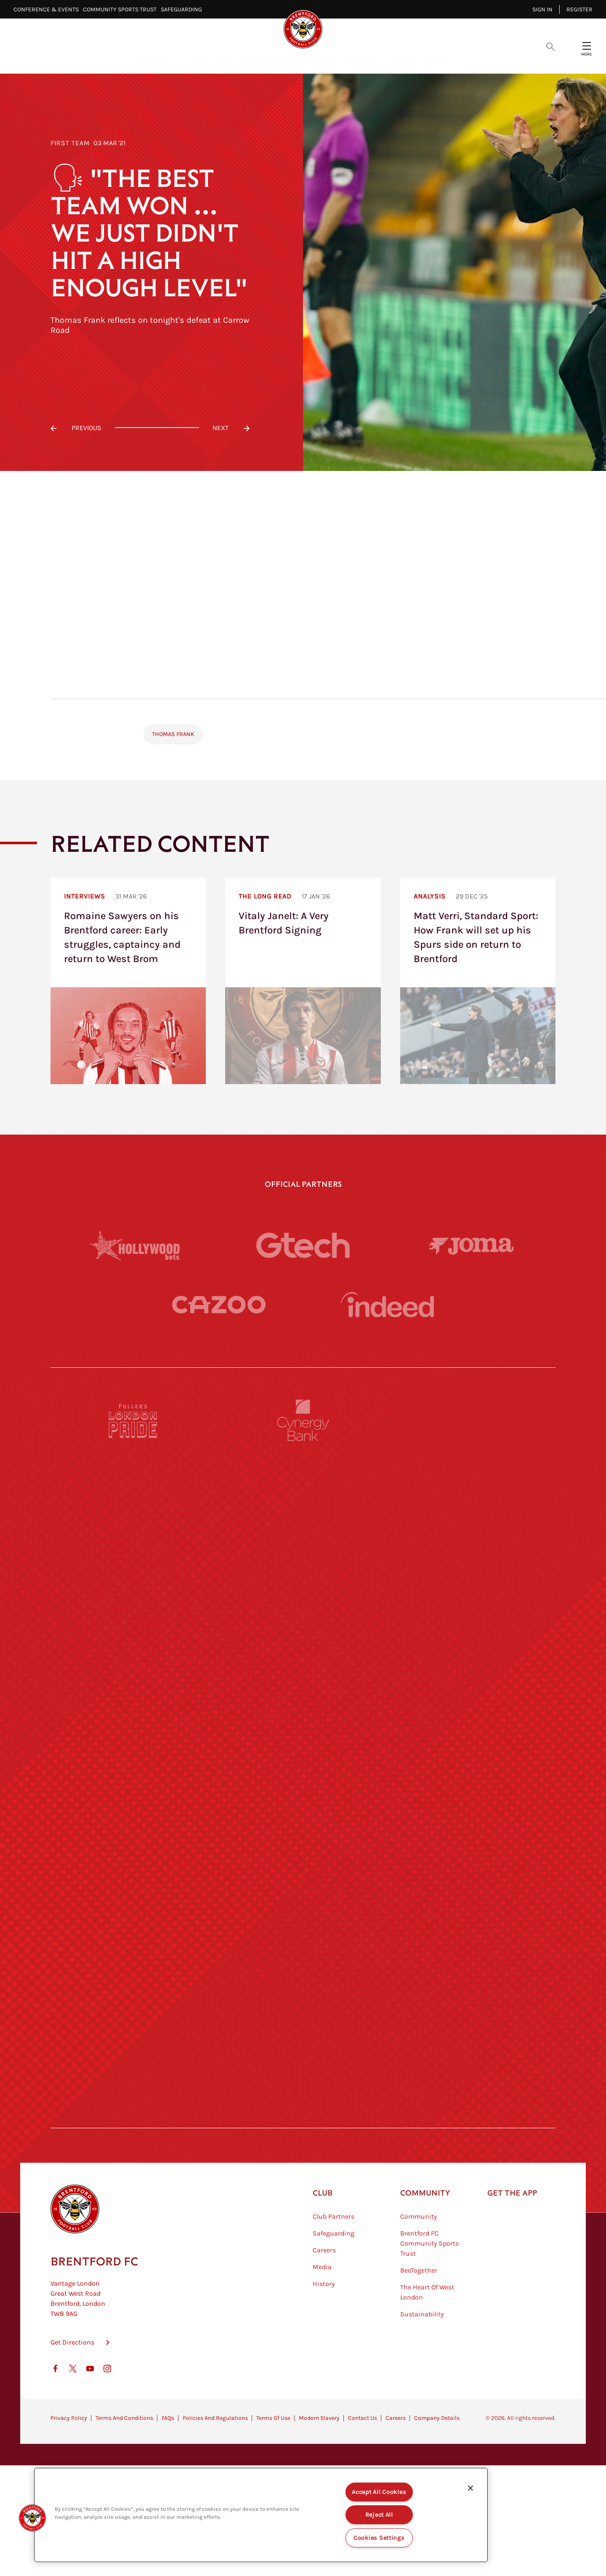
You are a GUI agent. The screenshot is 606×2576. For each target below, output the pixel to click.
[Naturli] (303, 1807)
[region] (261, 2515)
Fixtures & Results (256, 59)
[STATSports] (133, 1652)
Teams (319, 59)
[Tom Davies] (472, 1962)
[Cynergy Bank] (303, 1420)
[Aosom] (472, 1575)
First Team (70, 143)
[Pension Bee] (472, 1420)
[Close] (470, 2488)
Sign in (542, 9)
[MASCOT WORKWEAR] (472, 1730)
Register (579, 9)
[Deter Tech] (133, 1575)
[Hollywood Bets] (134, 1245)
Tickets (362, 59)
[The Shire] (303, 1962)
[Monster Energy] (303, 1497)
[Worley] (303, 1652)
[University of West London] (133, 1730)
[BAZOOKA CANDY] (133, 1497)
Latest (153, 59)
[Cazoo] (218, 1305)
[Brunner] (133, 1885)
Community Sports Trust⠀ (122, 9)
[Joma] (471, 1245)
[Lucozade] (472, 2040)
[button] (32, 2517)
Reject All (379, 2514)
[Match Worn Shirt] (303, 1885)
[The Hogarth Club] (133, 2040)
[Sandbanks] (133, 1962)
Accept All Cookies (379, 2492)
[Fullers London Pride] (133, 1420)
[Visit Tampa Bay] (303, 1730)
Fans (402, 59)
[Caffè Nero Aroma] (303, 2117)
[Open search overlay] (550, 45)
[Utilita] (133, 1807)
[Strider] (303, 1575)
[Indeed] (387, 1304)
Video (194, 59)
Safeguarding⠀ (183, 9)
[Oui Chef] (472, 1885)
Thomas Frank (173, 734)
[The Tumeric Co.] (303, 2040)
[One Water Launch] (472, 1807)
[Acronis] (472, 1652)
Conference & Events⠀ (48, 9)
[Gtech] (303, 1245)
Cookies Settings (379, 2537)
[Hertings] (472, 1497)
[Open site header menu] (587, 46)
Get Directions (72, 2385)
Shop (437, 59)
